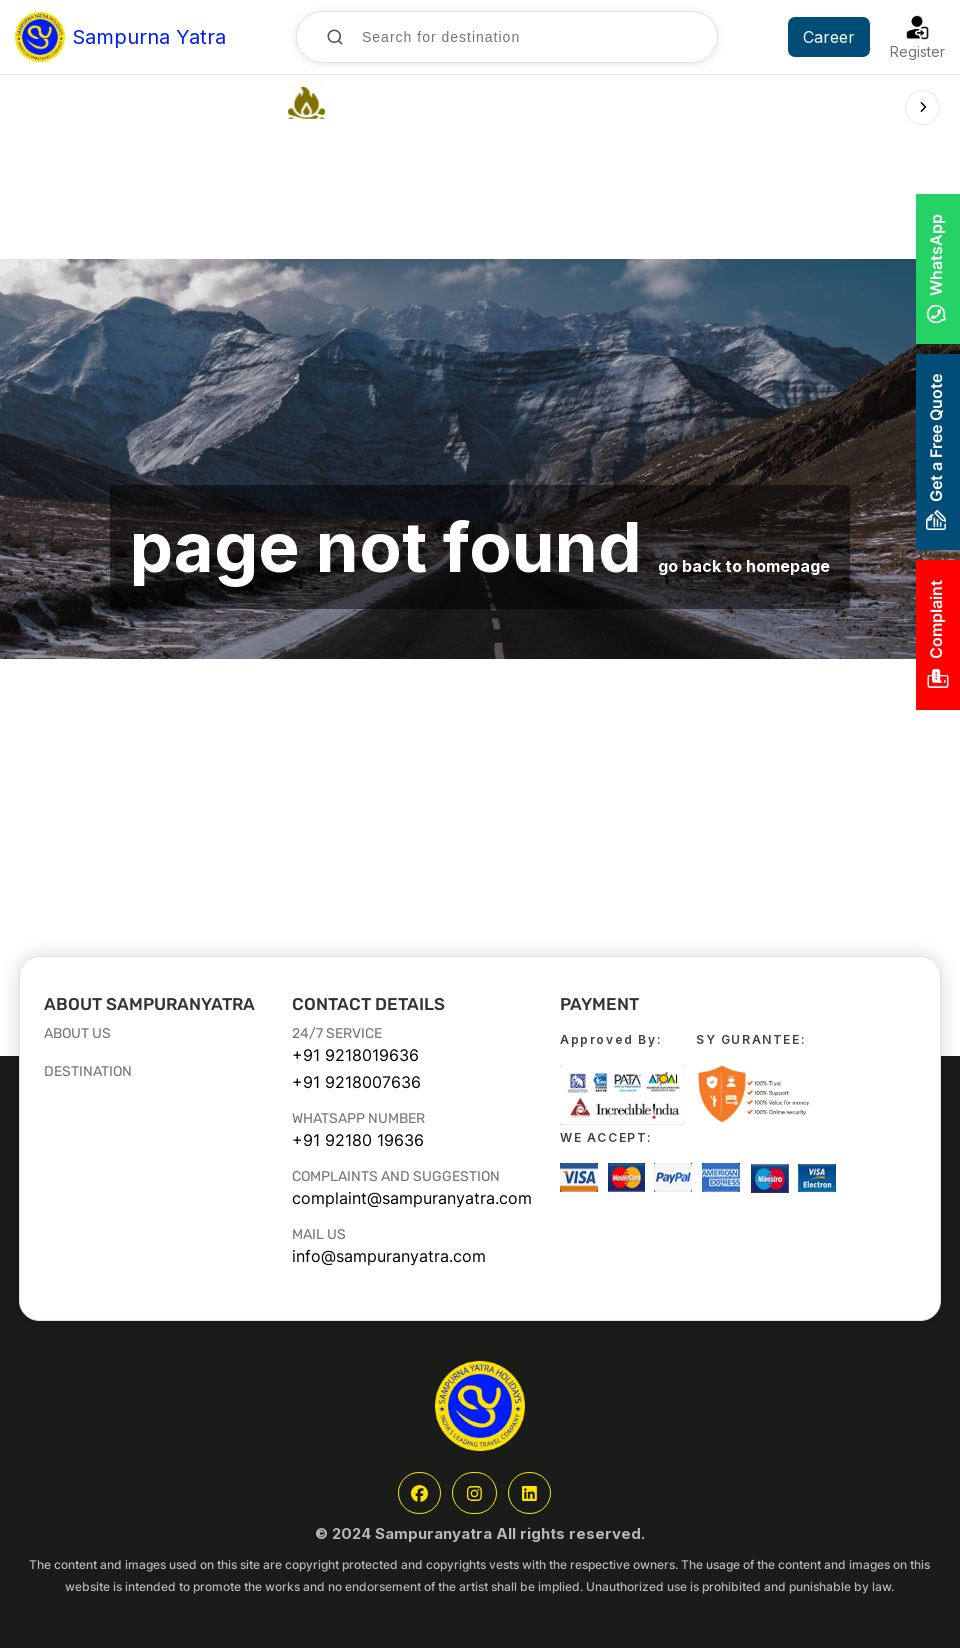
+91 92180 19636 (358, 1140)
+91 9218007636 (356, 1082)
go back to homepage (744, 566)
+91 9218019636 (355, 1055)
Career (829, 37)
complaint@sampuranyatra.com (412, 1198)
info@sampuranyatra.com (389, 1256)
